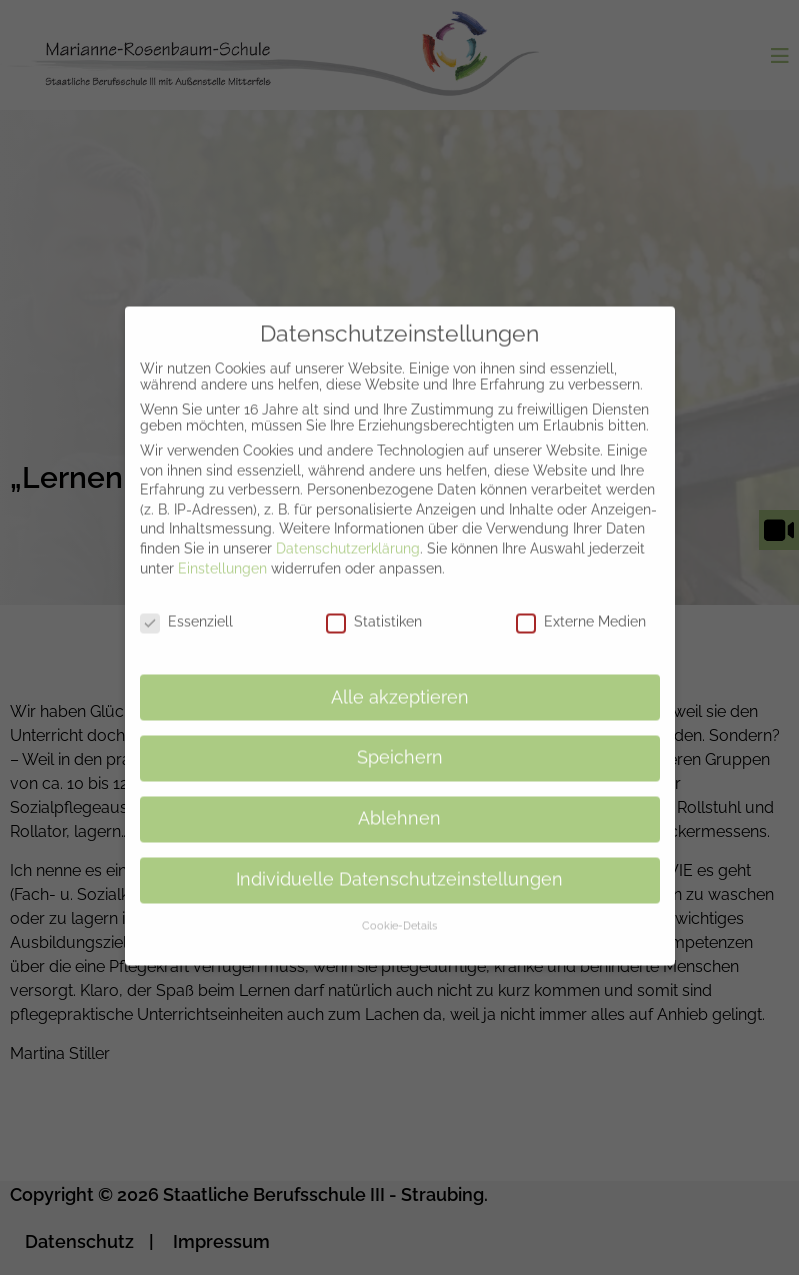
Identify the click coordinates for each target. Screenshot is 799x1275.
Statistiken (374, 604)
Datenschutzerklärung (348, 531)
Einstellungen (222, 550)
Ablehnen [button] (399, 801)
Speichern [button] (400, 740)
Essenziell (186, 604)
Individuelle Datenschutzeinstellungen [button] (399, 862)
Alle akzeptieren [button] (400, 680)
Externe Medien (581, 604)
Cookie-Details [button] (399, 908)
